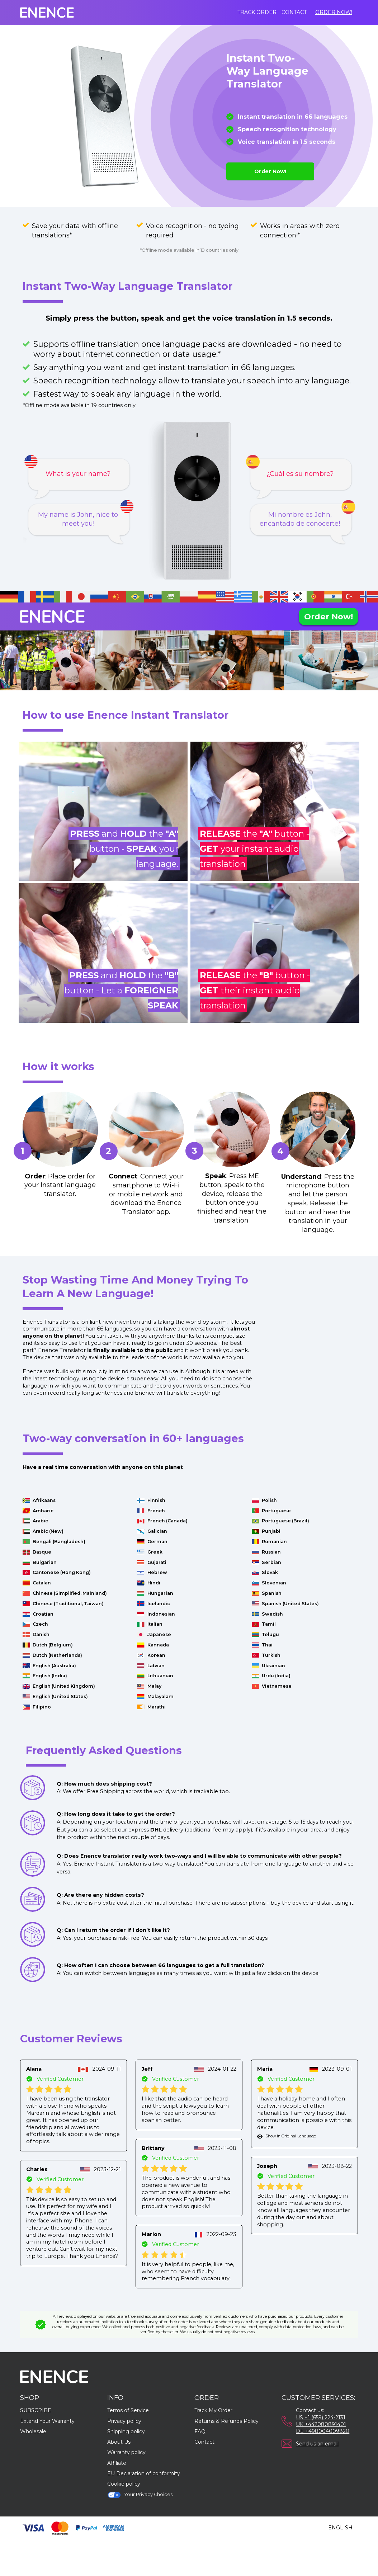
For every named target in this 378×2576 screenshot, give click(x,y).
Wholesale (33, 2431)
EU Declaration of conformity (143, 2473)
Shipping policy (126, 2431)
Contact (294, 12)
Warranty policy (126, 2452)
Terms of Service (128, 2410)
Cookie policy (123, 2484)
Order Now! (333, 12)
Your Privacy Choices (140, 2495)
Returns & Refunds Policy (226, 2421)
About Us (119, 2442)
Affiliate (116, 2463)
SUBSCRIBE (35, 2410)
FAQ (199, 2431)
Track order (257, 12)
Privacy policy (124, 2421)
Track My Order (213, 2410)
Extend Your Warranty (47, 2421)
